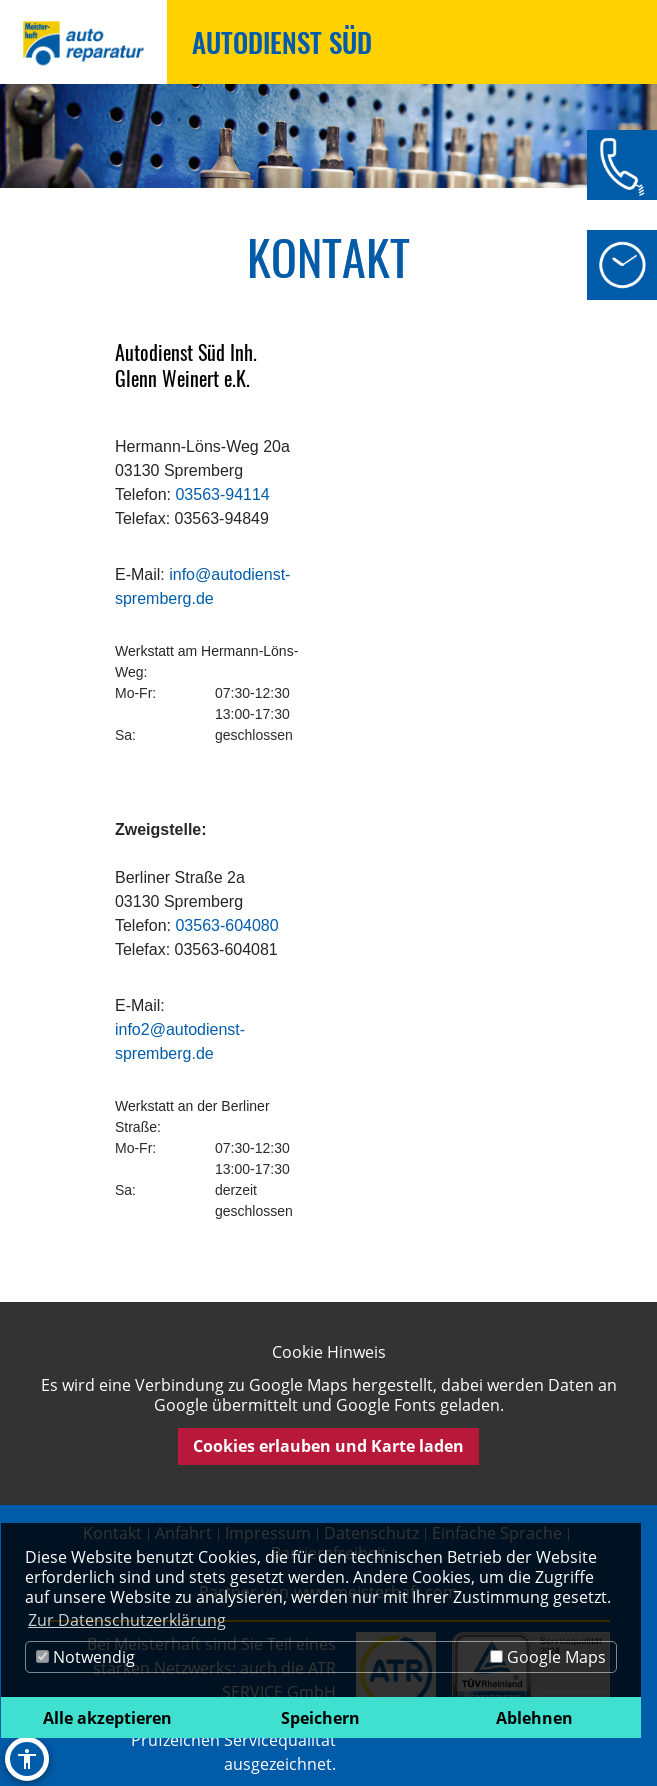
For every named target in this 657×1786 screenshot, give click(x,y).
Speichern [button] (320, 1718)
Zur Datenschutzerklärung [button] (127, 1620)
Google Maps (548, 1657)
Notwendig (85, 1657)
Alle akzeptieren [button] (107, 1718)
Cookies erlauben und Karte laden (328, 1446)
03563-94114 (222, 494)
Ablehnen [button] (534, 1718)
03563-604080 (226, 925)
